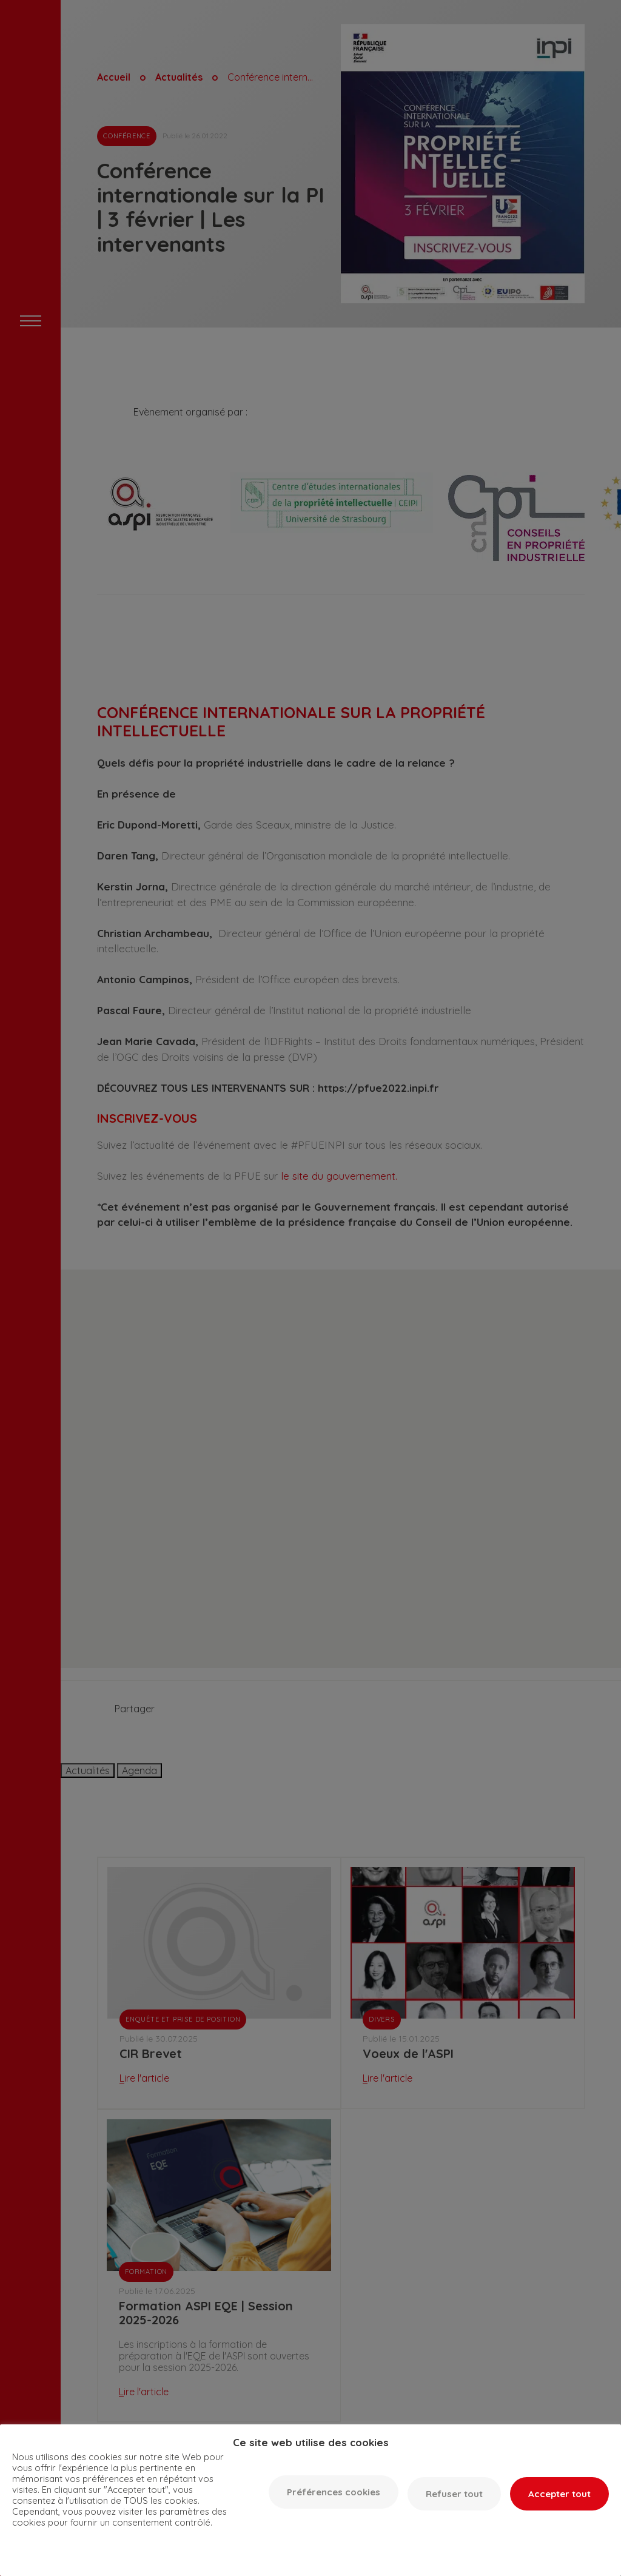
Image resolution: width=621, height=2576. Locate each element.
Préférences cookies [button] (333, 2492)
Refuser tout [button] (454, 2494)
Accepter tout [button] (559, 2494)
